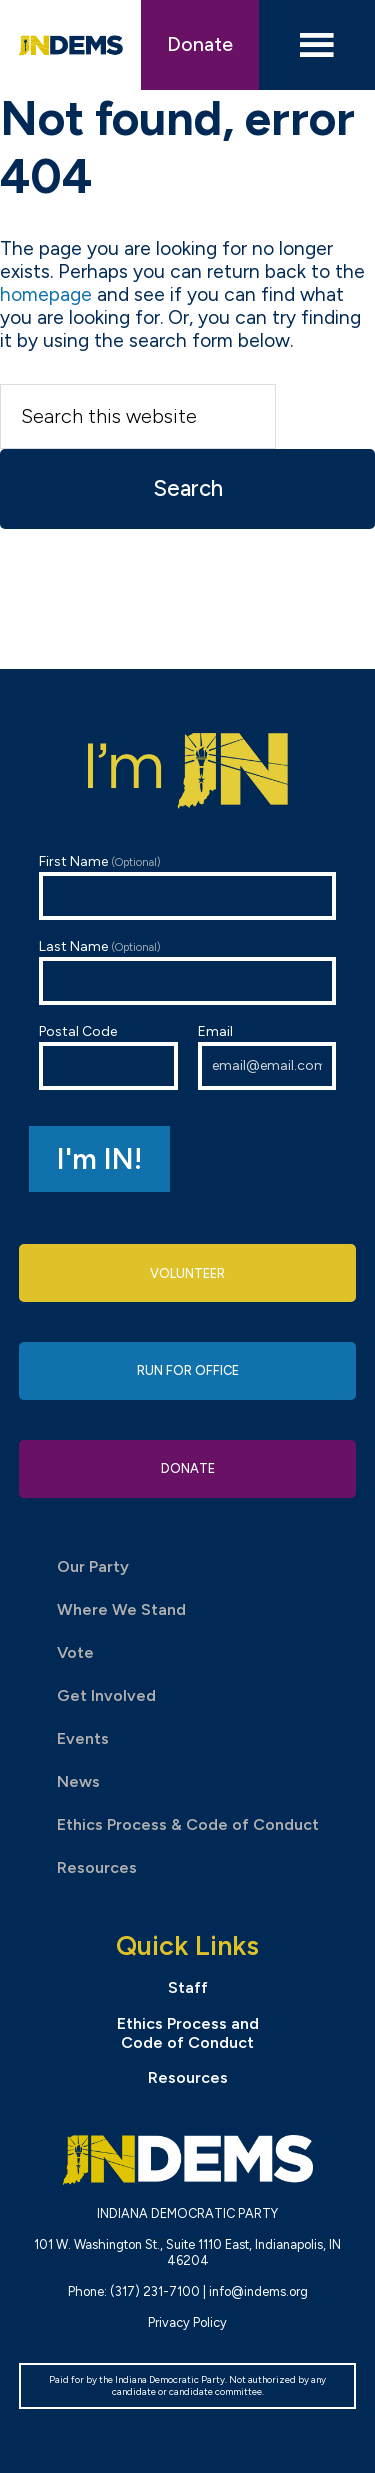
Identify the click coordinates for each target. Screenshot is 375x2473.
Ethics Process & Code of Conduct (188, 1824)
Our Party (93, 1566)
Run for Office (188, 1370)
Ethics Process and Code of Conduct (188, 2033)
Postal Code (108, 1056)
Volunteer (187, 1273)
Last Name (188, 971)
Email (267, 1056)
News (78, 1781)
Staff (188, 1987)
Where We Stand (121, 1609)
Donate (200, 44)
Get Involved (106, 1695)
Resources (97, 1867)
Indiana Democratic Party (71, 45)
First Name (188, 886)
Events (83, 1738)
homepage (46, 294)
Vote (75, 1652)
